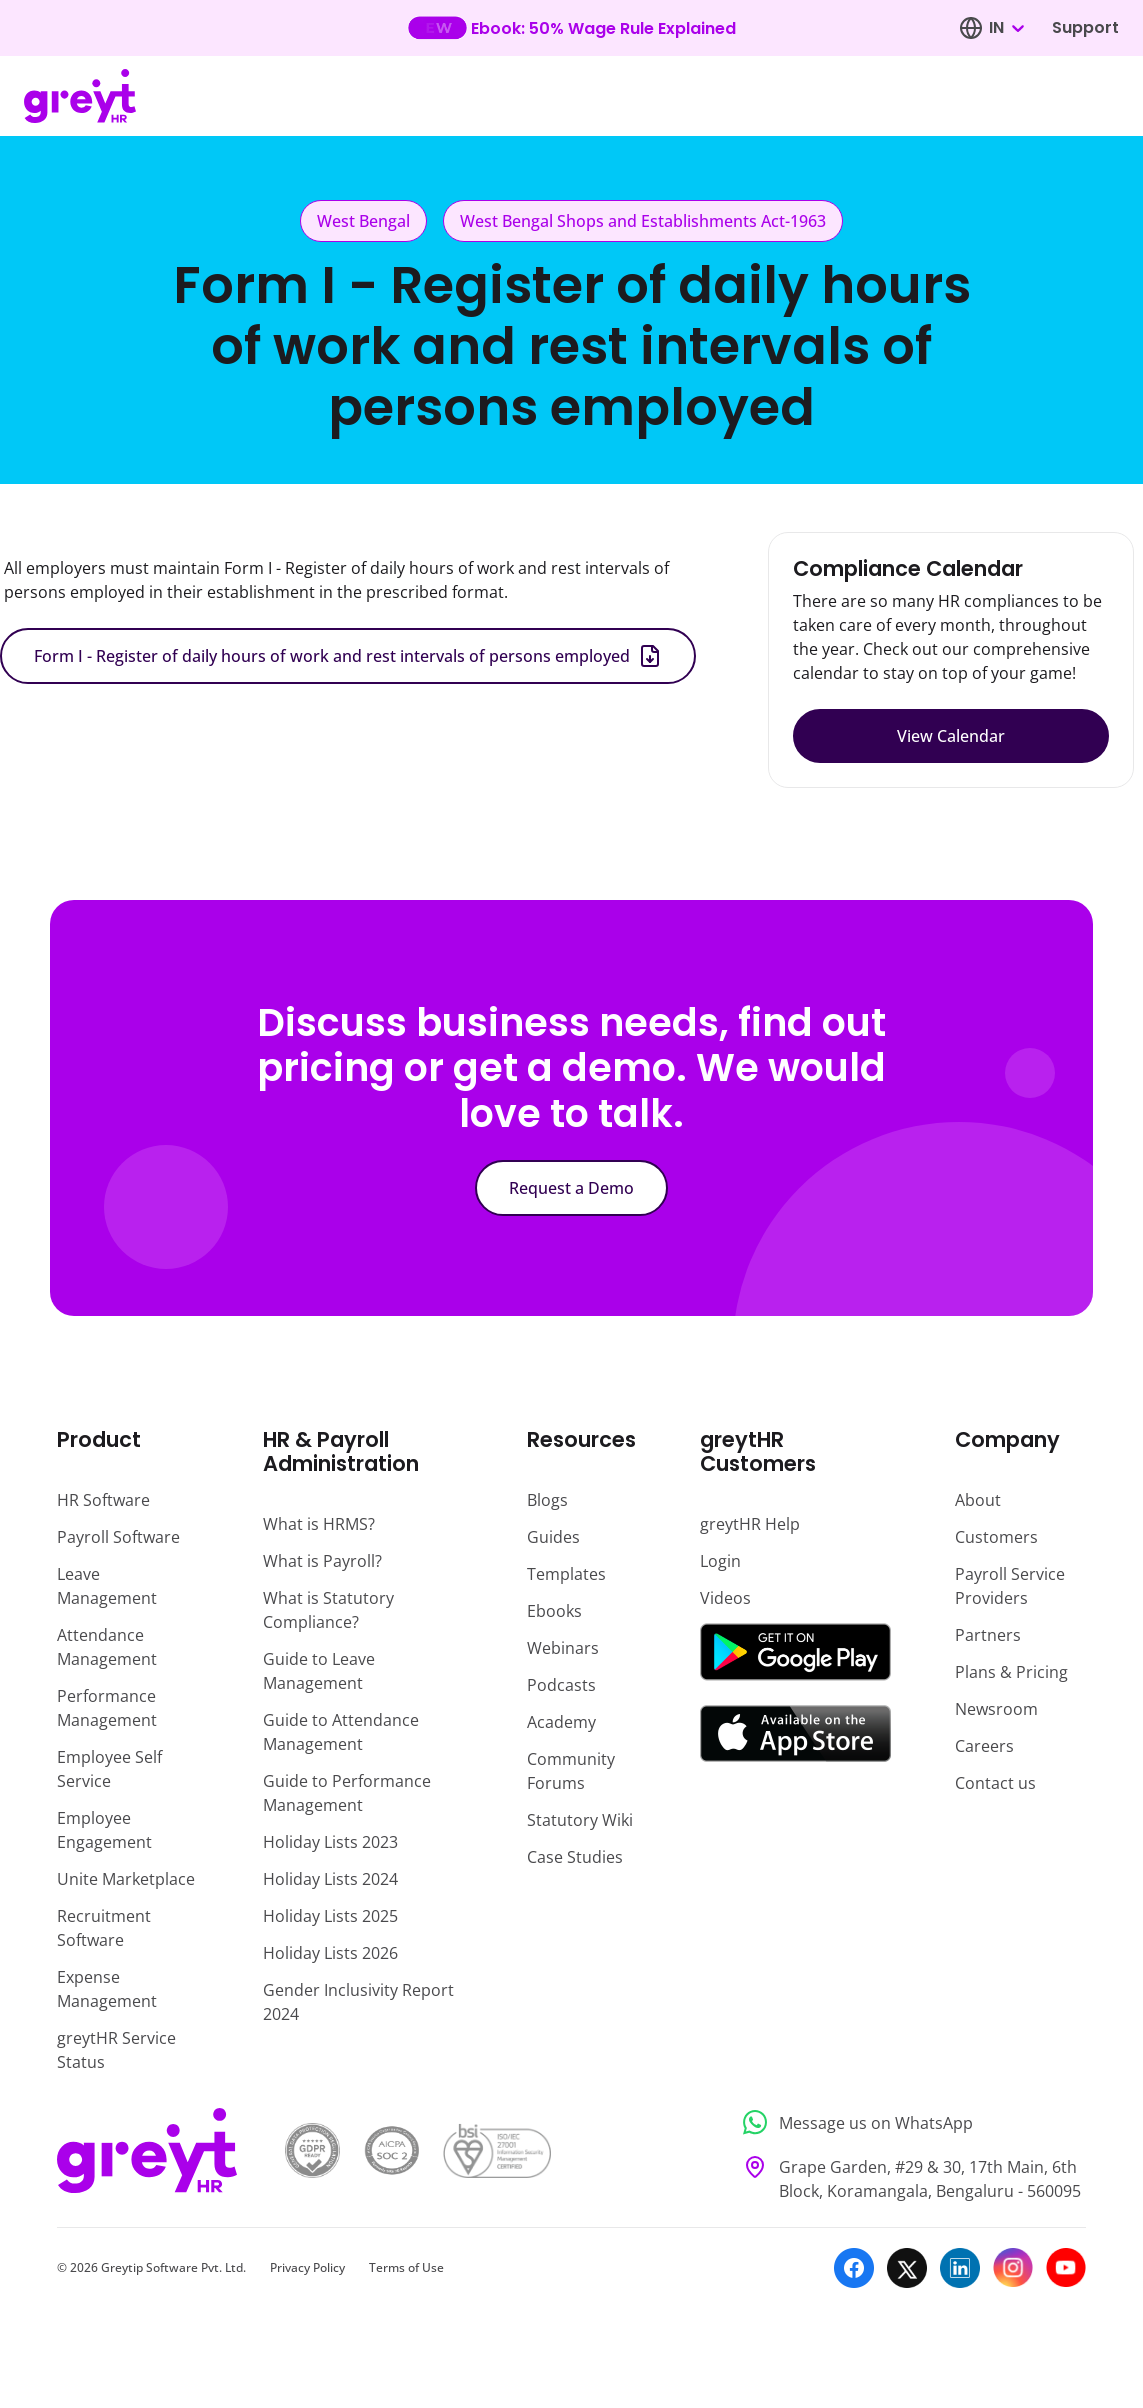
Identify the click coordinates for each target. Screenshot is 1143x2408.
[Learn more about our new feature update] (571, 28)
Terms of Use (406, 2267)
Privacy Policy (307, 2267)
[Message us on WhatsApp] (908, 2122)
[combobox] (1006, 28)
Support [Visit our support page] (1085, 27)
